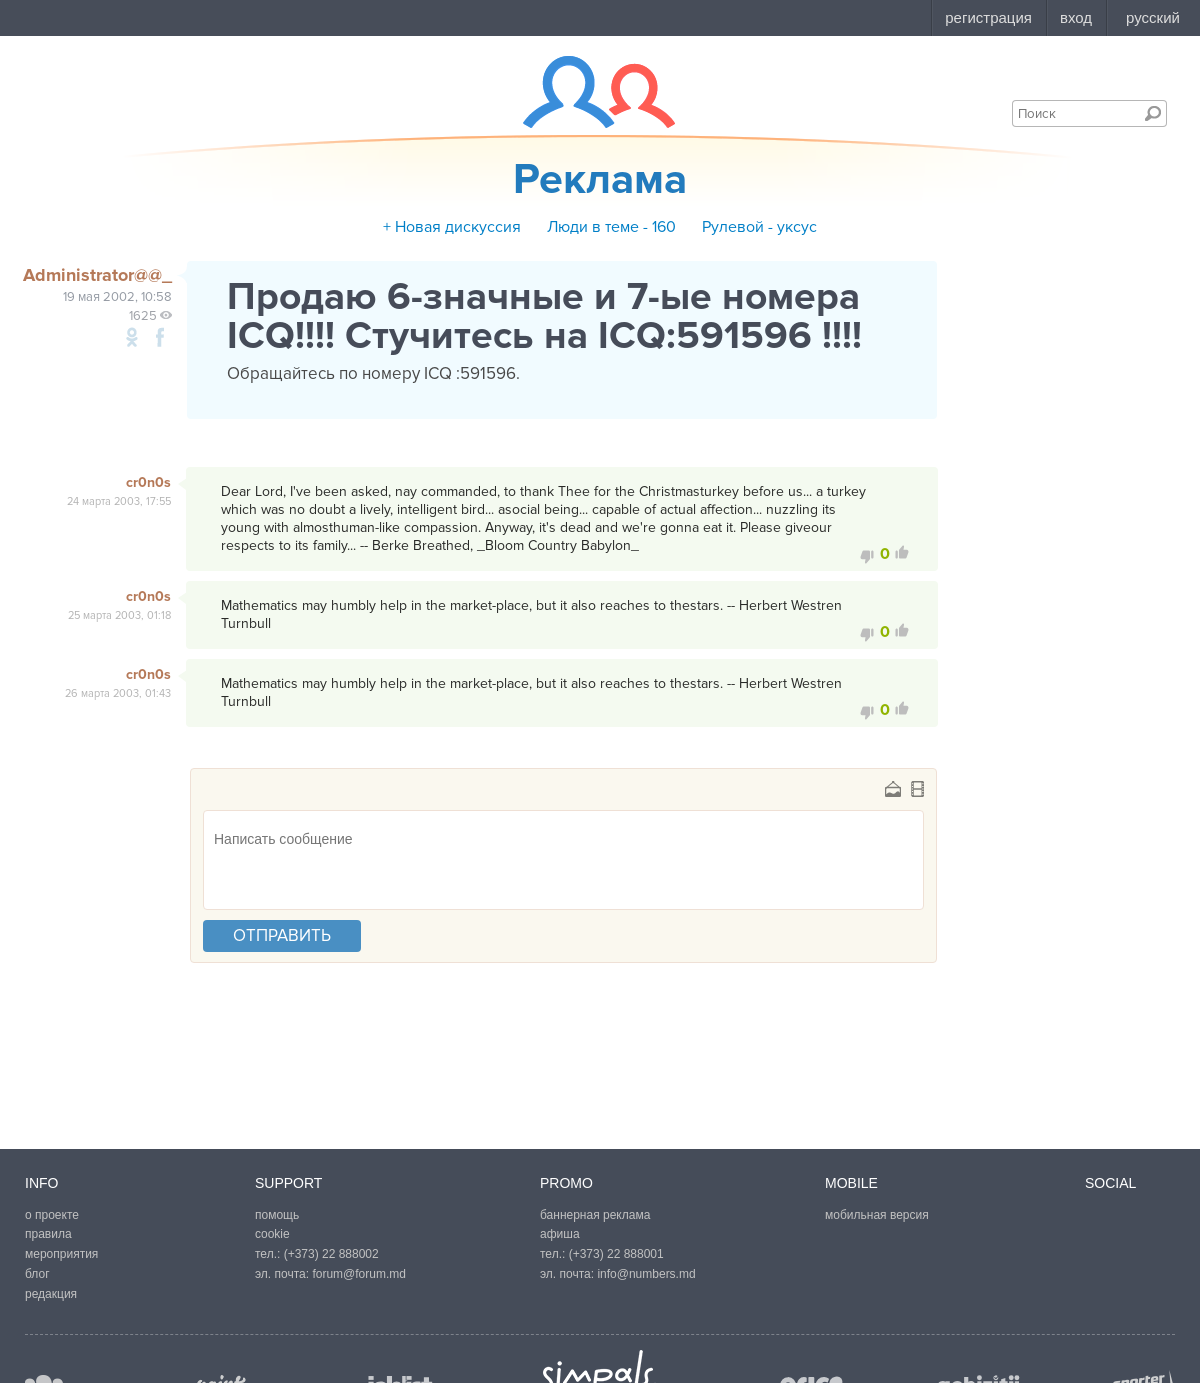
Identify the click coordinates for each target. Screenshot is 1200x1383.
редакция (51, 1294)
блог (37, 1274)
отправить (282, 935)
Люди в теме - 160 (611, 227)
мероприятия (61, 1254)
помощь (277, 1215)
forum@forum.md (359, 1274)
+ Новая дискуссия (452, 227)
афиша (560, 1234)
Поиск (1153, 113)
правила (48, 1234)
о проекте (52, 1215)
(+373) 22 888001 (616, 1254)
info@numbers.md (646, 1274)
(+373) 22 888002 (331, 1254)
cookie (272, 1234)
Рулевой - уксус (759, 227)
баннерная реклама (595, 1215)
